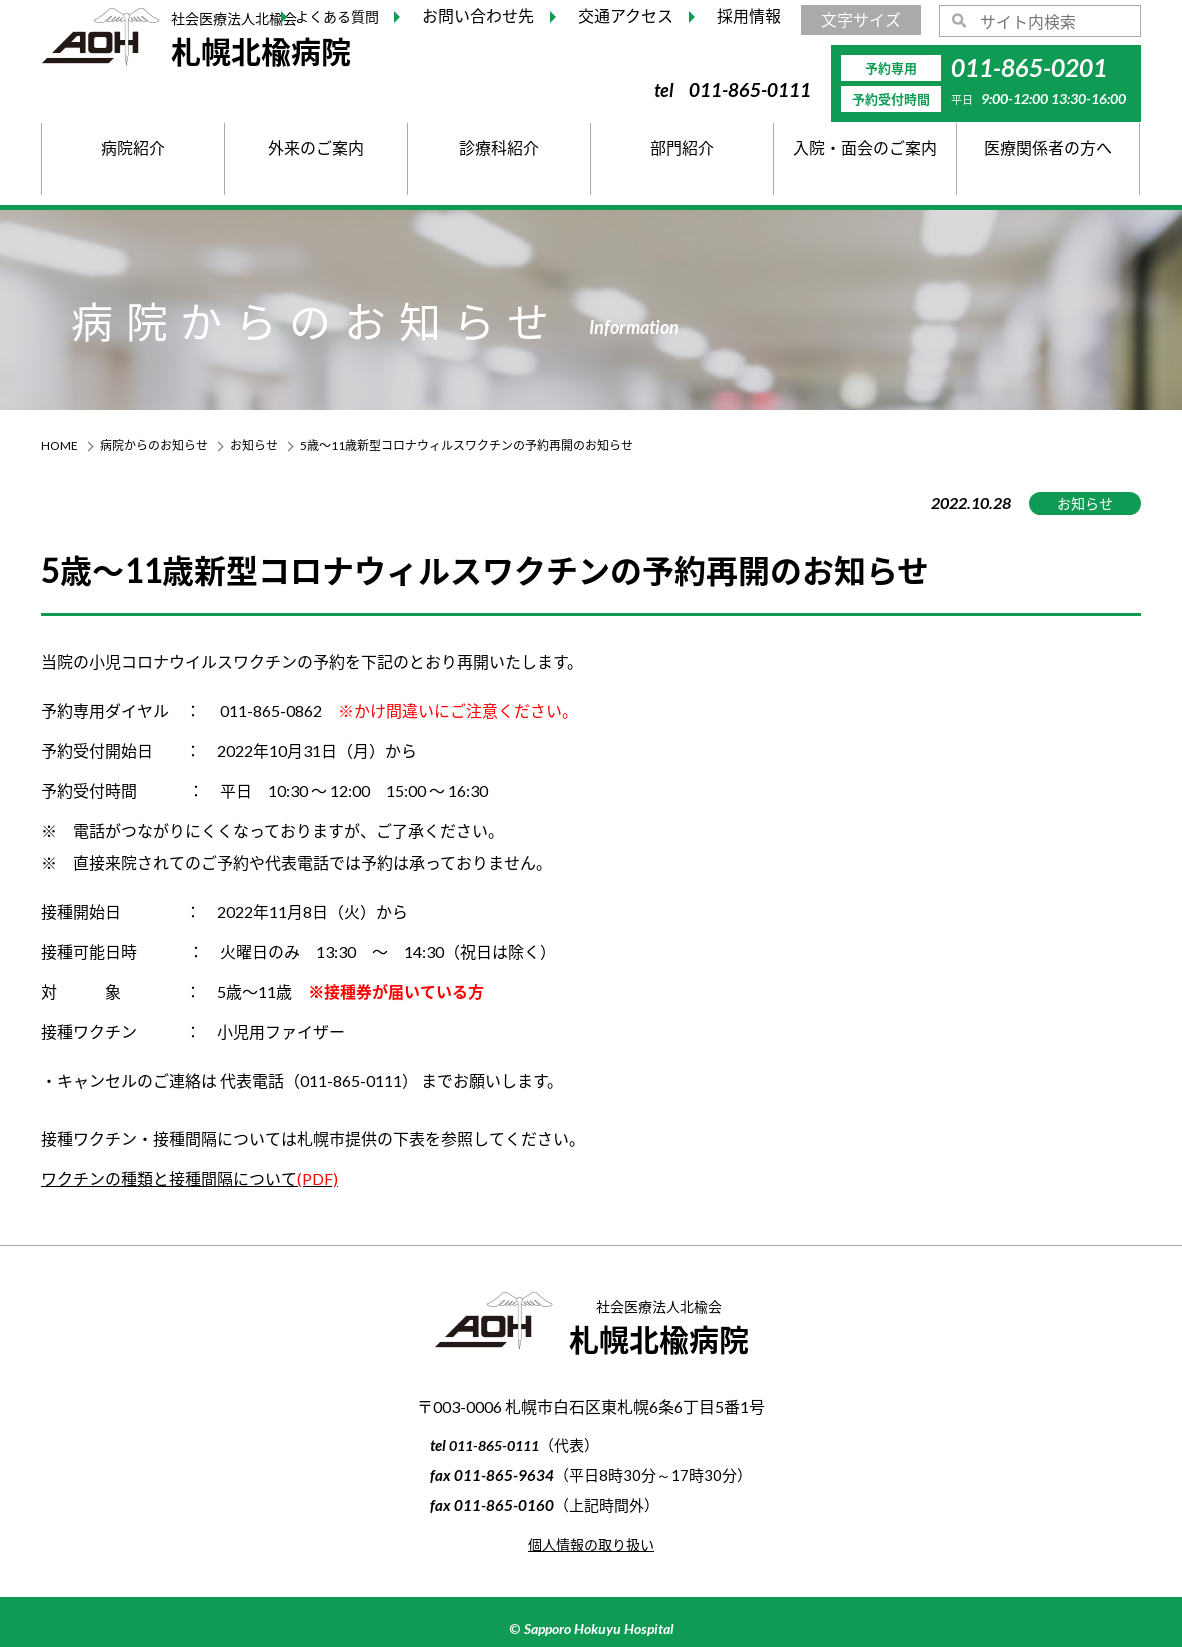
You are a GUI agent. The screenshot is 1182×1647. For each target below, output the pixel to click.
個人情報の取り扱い (591, 1543)
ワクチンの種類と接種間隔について (189, 1178)
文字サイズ (861, 19)
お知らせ (254, 445)
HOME (59, 445)
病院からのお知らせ (154, 445)
